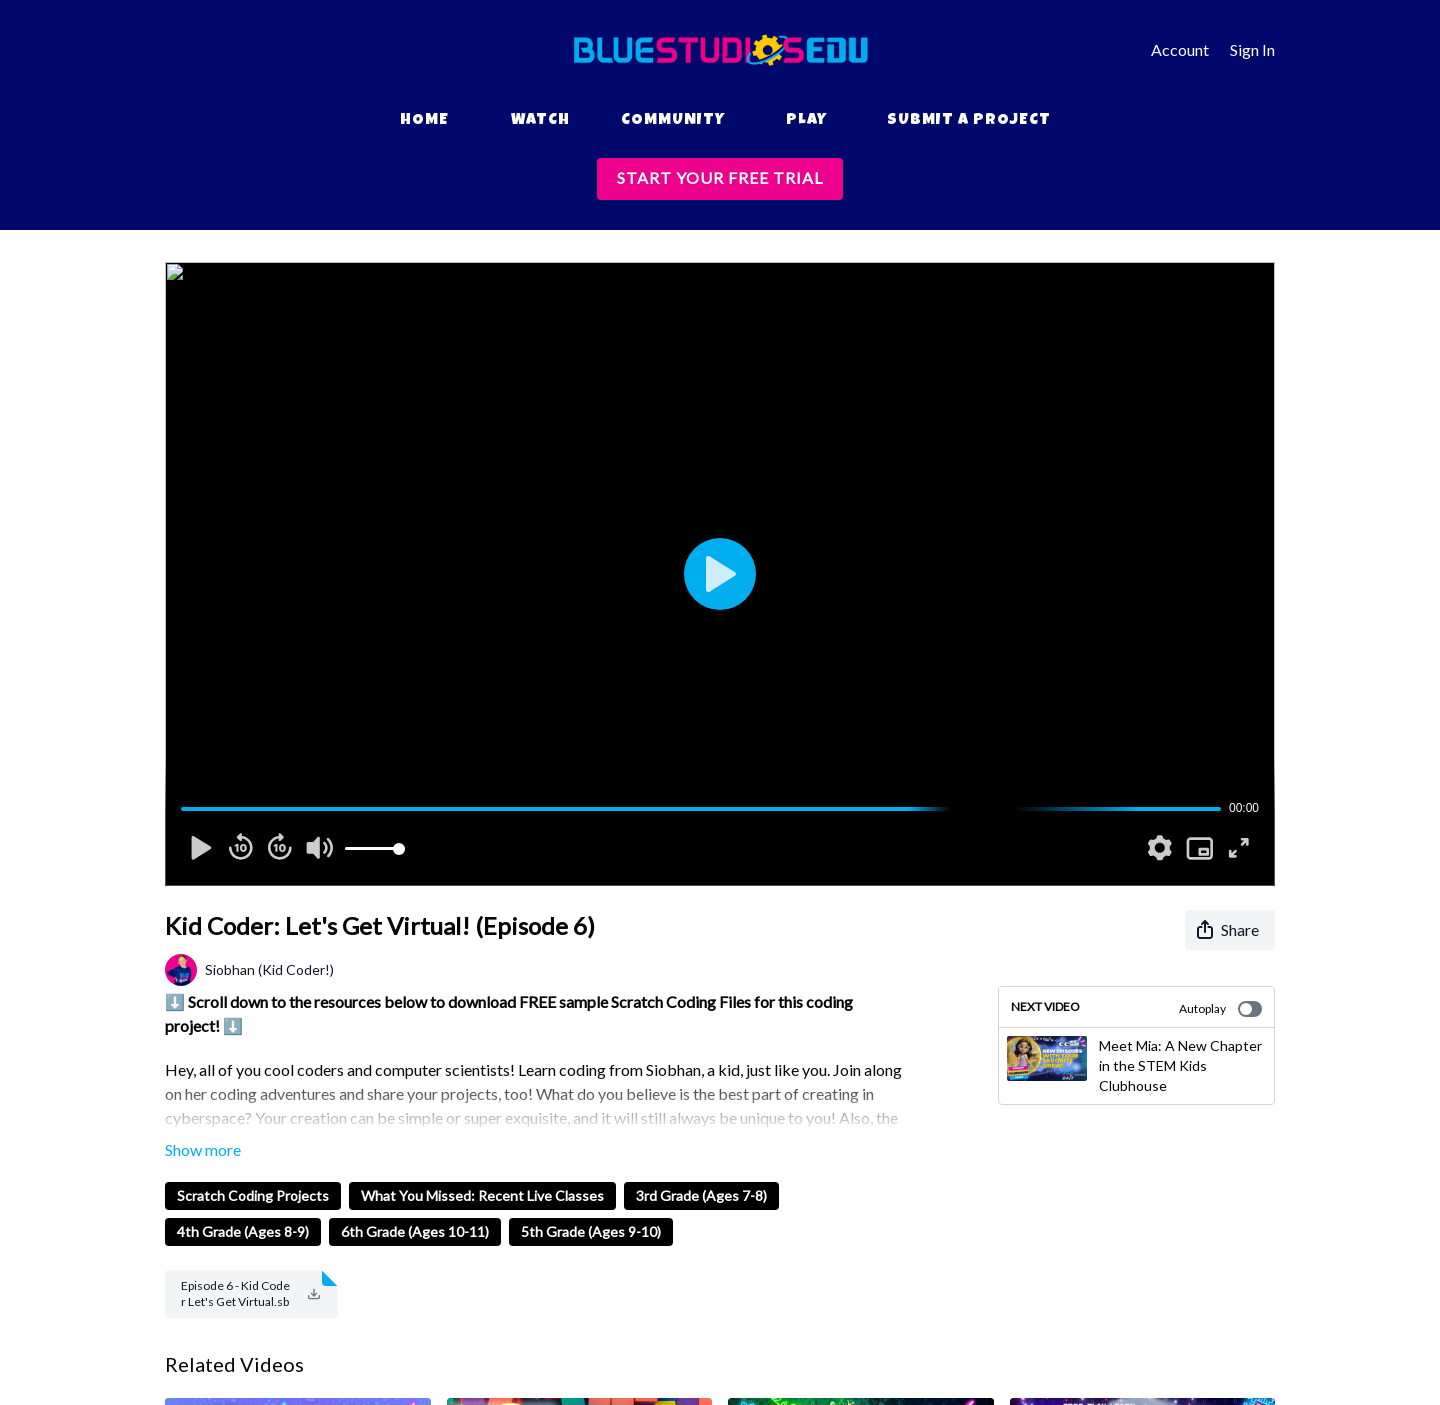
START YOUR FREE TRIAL (720, 177)
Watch (540, 121)
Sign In (1252, 49)
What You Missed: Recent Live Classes (482, 1195)
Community (673, 121)
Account (1180, 49)
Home (424, 121)
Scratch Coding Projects (253, 1195)
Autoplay (1220, 1009)
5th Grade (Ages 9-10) (591, 1231)
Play (806, 121)
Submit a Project (969, 121)
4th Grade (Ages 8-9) (243, 1231)
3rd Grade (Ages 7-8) (701, 1195)
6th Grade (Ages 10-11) (415, 1231)
